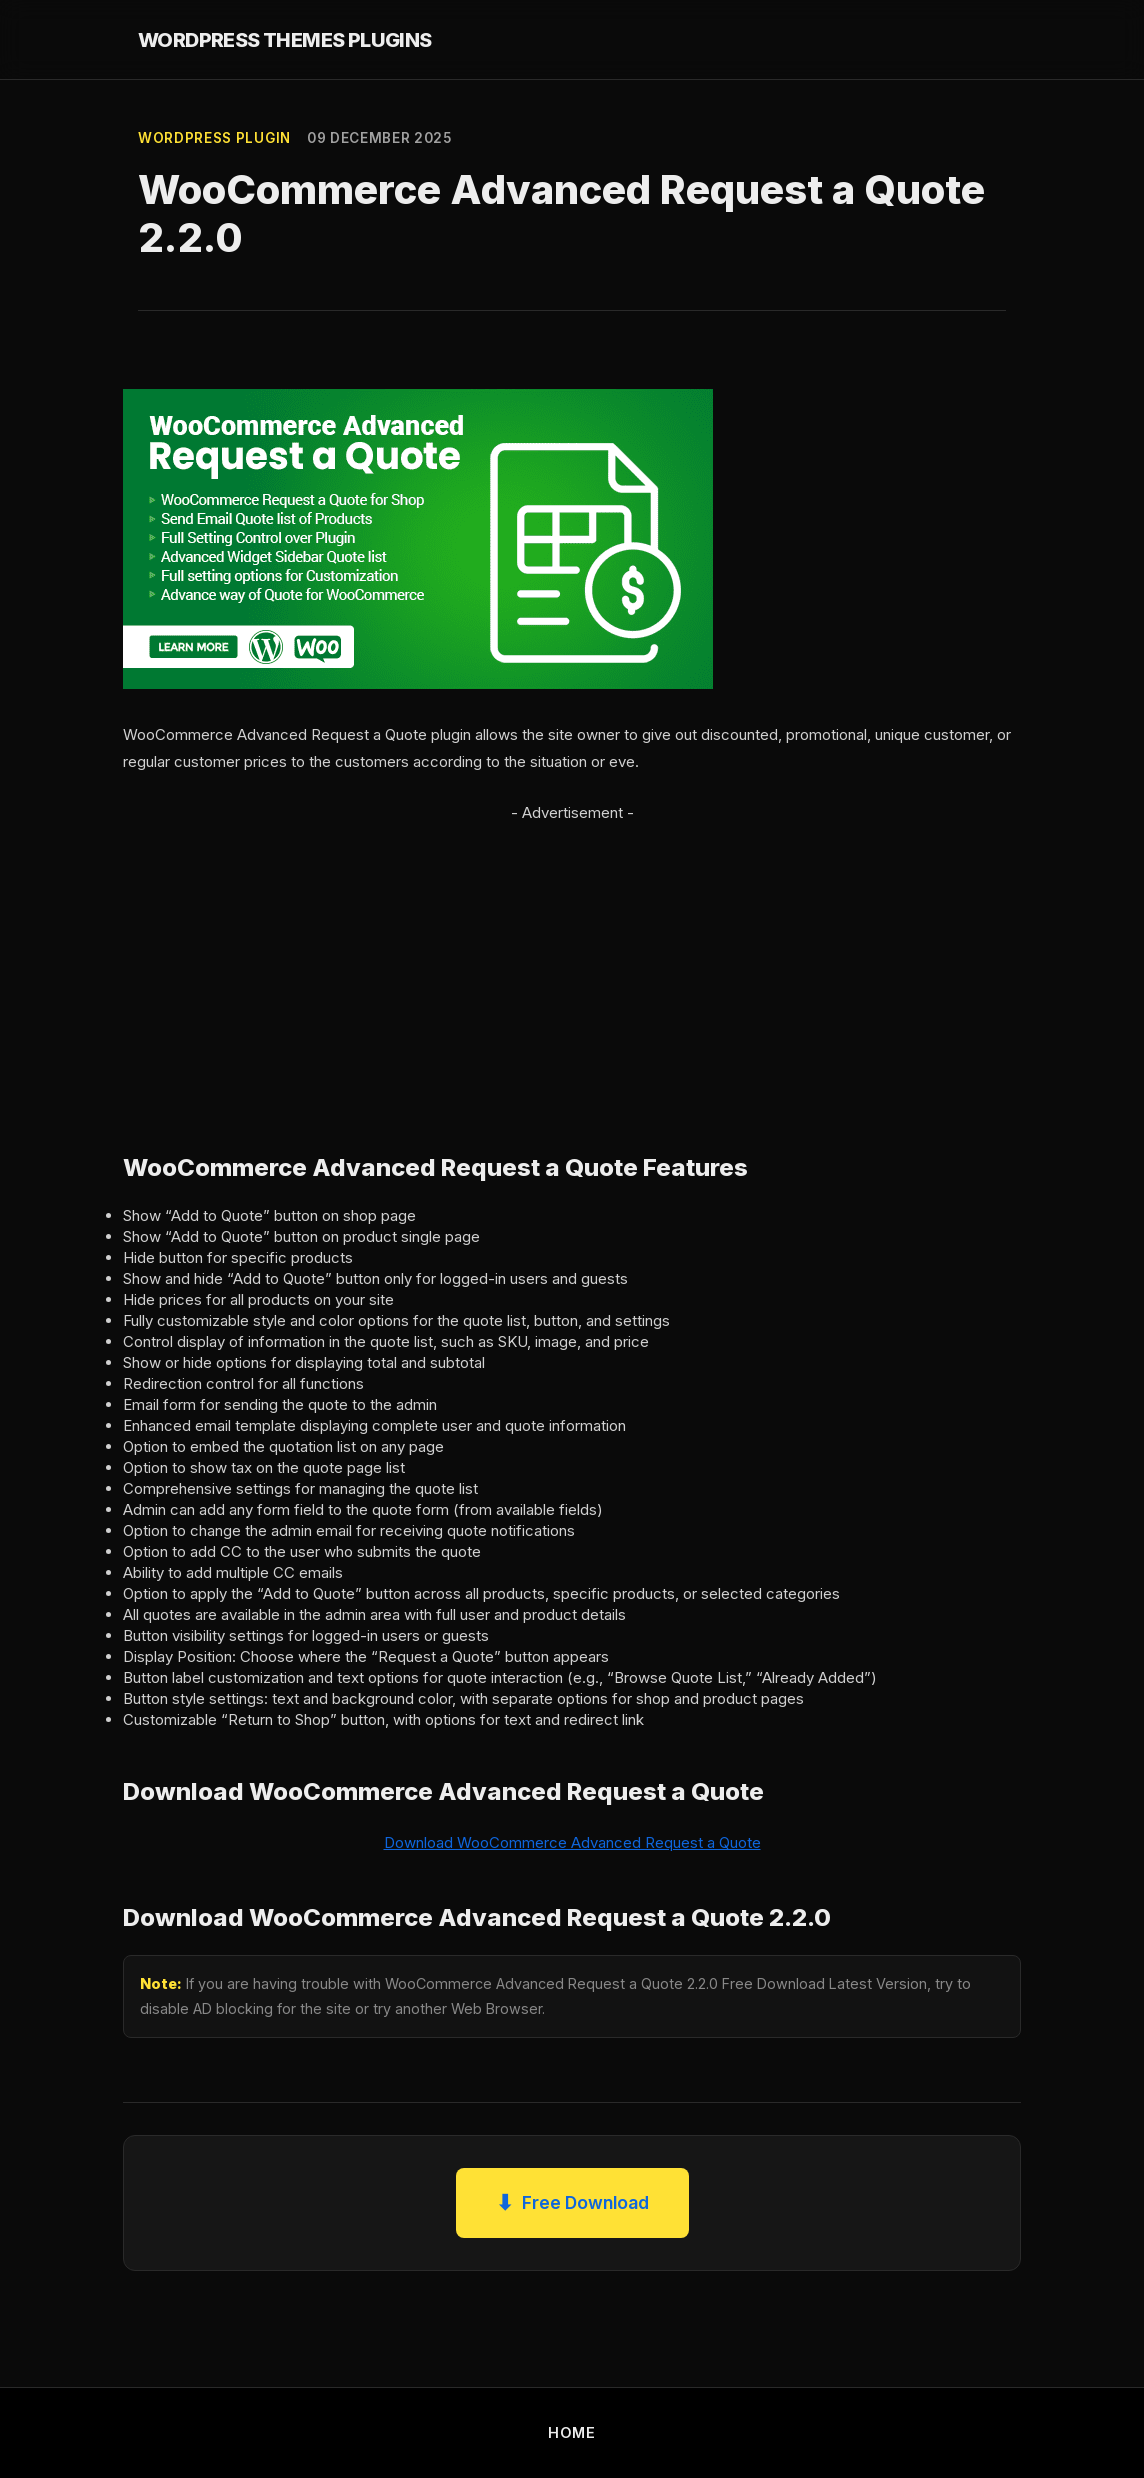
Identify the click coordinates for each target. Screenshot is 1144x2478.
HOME (572, 2432)
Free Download (572, 2203)
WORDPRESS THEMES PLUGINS (285, 40)
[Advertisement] (572, 966)
